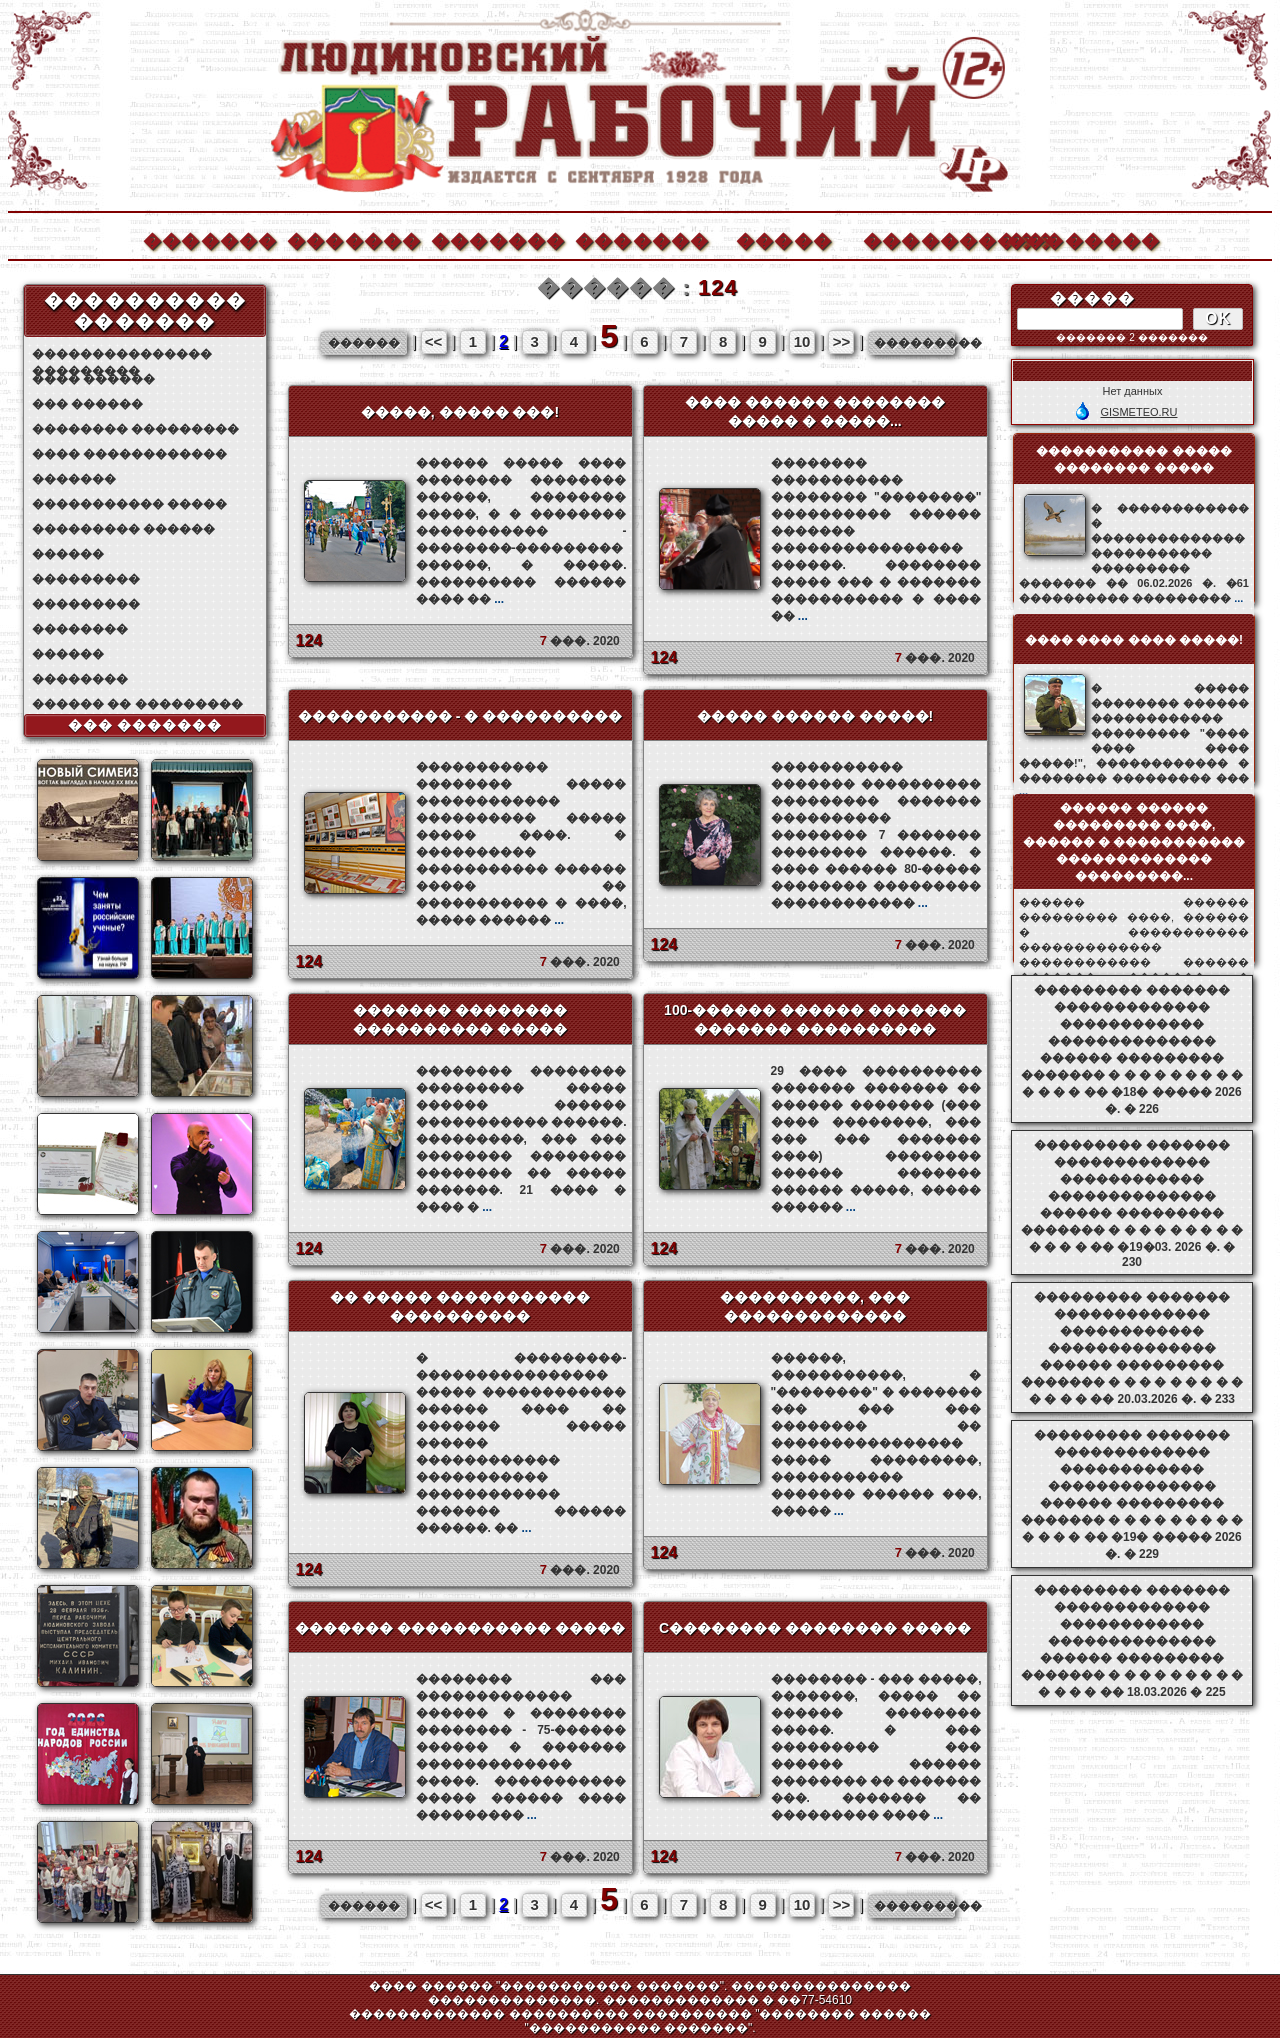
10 (802, 341)
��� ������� (145, 725)
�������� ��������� (135, 429)
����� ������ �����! (815, 716)
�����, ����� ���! (460, 412)
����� (784, 238)
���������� (929, 238)
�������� (1073, 238)
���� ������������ (129, 454)
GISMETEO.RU (1138, 412)
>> (842, 341)
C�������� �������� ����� (815, 1628)
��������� (86, 579)
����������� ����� (129, 504)
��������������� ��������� (122, 354)
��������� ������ (123, 529)
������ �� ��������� (137, 704)
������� (209, 238)
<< (434, 341)
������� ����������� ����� (460, 1628)
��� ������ (87, 404)
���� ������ (93, 379)
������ (68, 554)
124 (309, 640)
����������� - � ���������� (460, 716)
